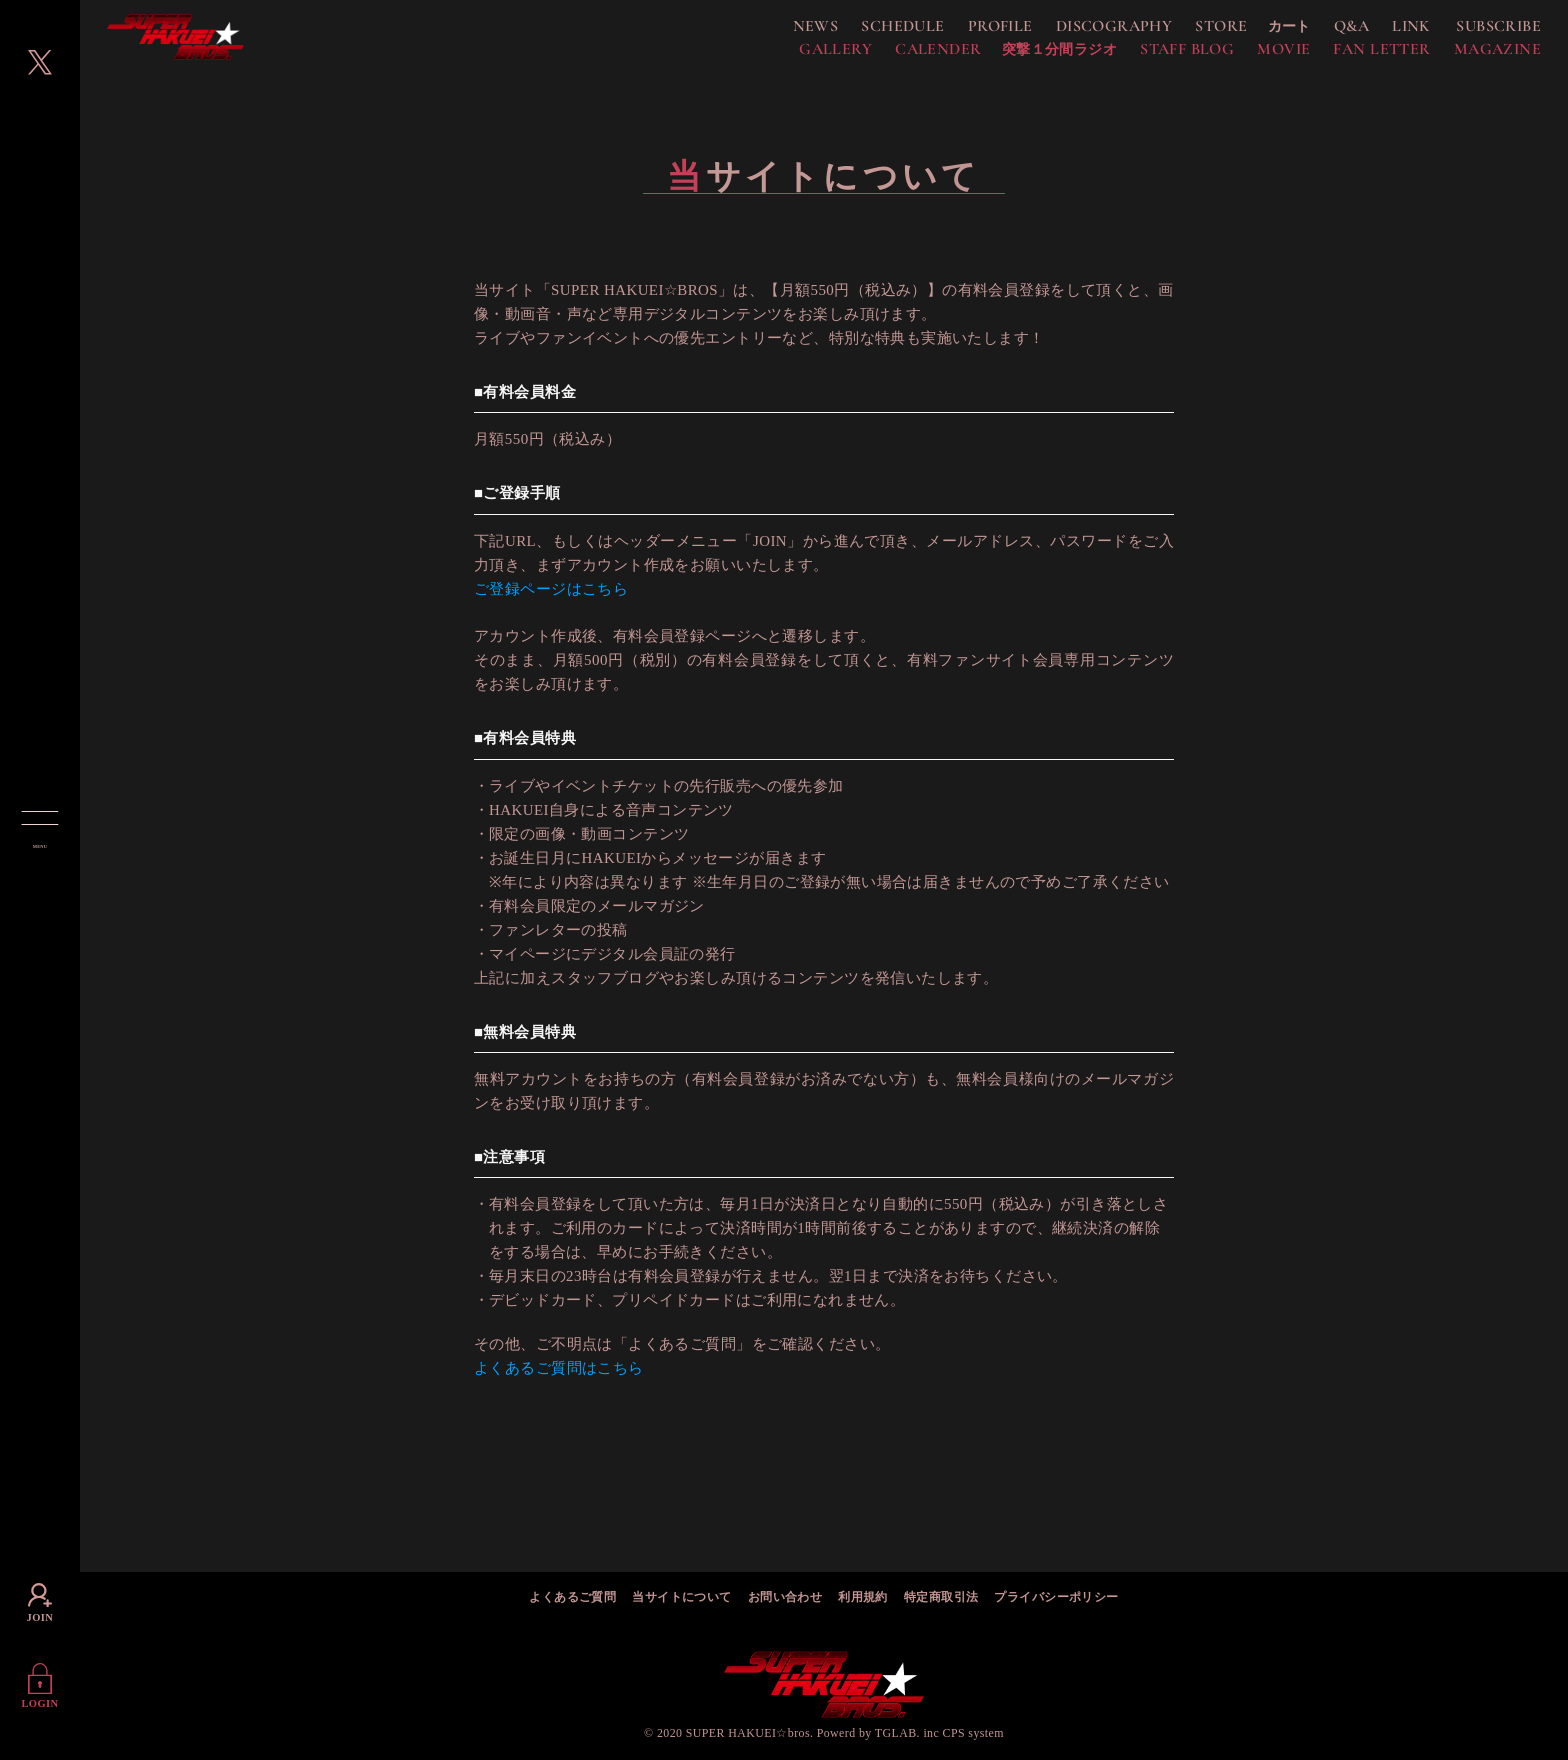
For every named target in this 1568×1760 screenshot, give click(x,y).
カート (1266, 32)
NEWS (793, 32)
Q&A (1328, 32)
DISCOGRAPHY (1091, 32)
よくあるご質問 (572, 1598)
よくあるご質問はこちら (559, 1380)
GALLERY (812, 55)
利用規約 (863, 1598)
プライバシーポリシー (1056, 1598)
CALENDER (915, 55)
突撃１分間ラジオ (1036, 55)
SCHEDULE (879, 32)
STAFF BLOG (1164, 55)
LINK (1388, 32)
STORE (1198, 32)
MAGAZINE (1474, 55)
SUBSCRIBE (1475, 32)
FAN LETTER (1358, 55)
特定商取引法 (941, 1598)
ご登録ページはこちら (551, 600)
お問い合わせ (785, 1598)
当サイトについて (681, 1598)
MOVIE (1260, 55)
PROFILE (977, 32)
